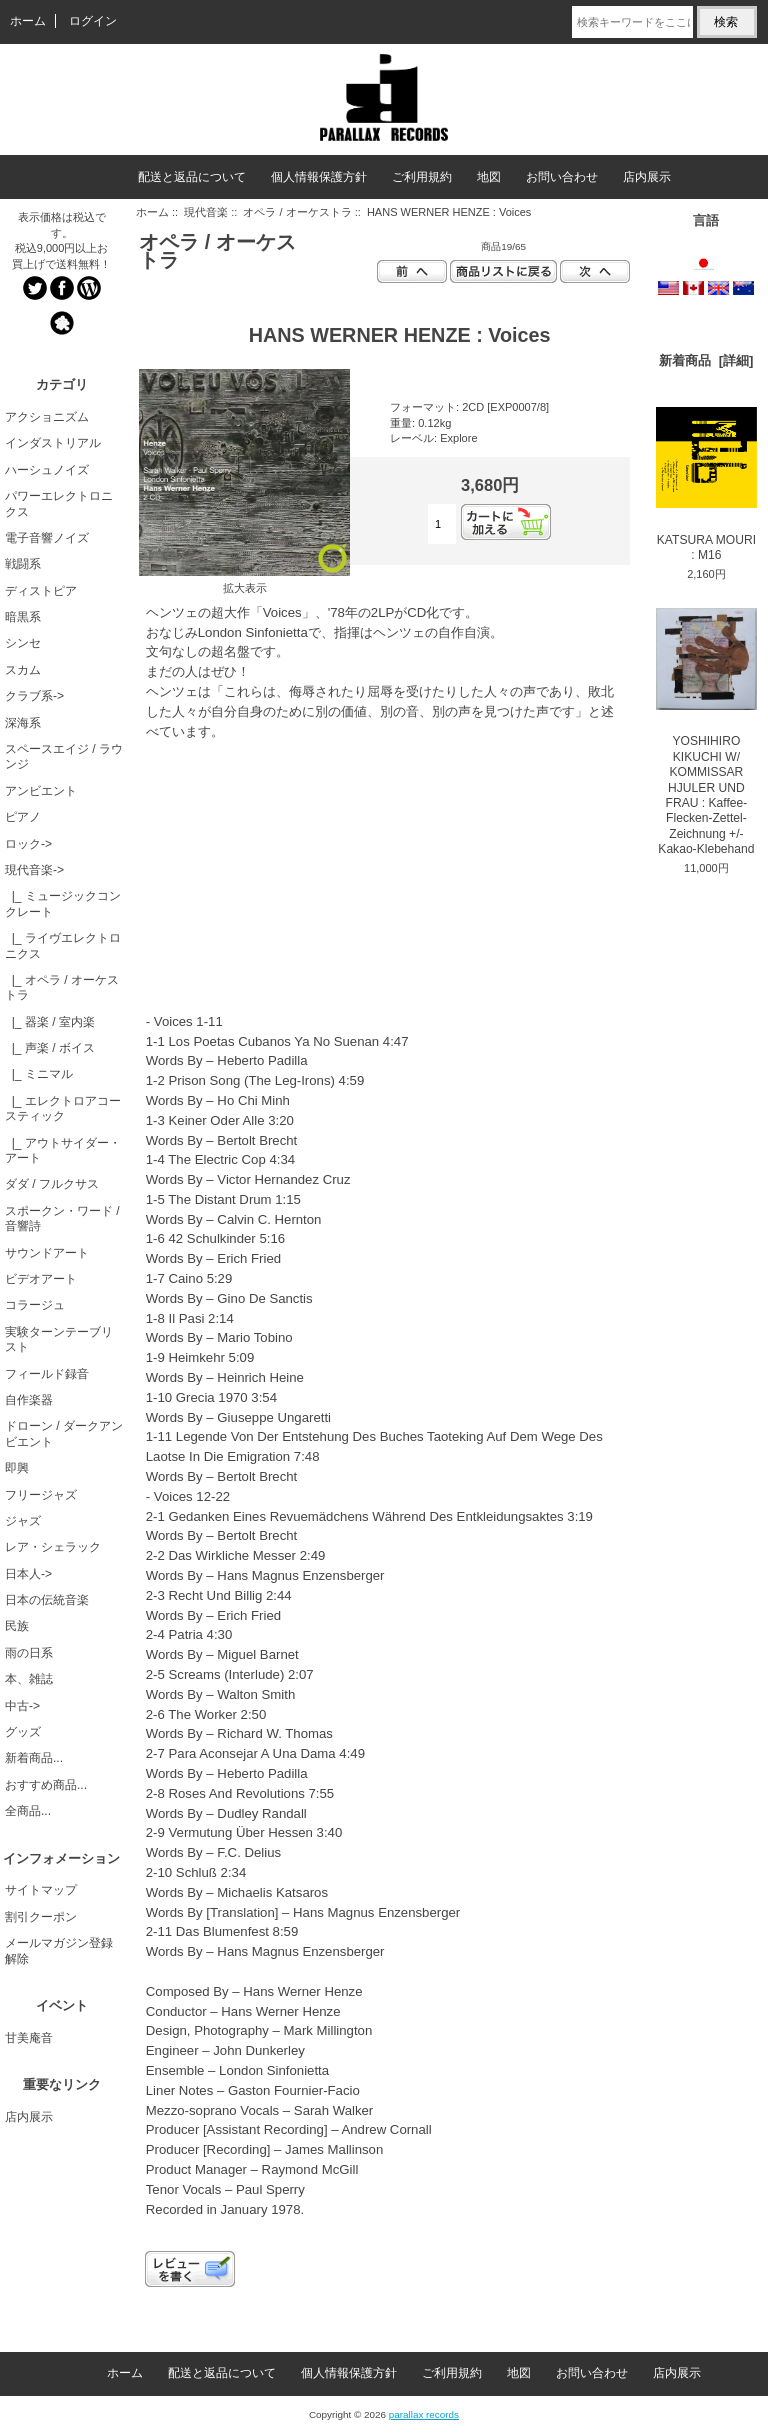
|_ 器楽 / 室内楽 (50, 1022)
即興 (17, 1468)
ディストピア (41, 591)
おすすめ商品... (46, 1785)
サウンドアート (47, 1253)
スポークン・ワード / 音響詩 (62, 1218)
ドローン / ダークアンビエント (64, 1433)
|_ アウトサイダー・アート (63, 1150)
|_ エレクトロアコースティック (63, 1108)
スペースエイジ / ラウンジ (64, 756)
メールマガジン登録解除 (59, 1950)
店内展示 (647, 177)
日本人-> (28, 1574)
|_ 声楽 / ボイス (50, 1048)
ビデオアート (41, 1279)
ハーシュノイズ (47, 470)
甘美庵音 (29, 2038)
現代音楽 (206, 212)
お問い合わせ (562, 177)
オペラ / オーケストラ (297, 212)
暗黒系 (23, 617)
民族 (17, 1626)
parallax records (424, 2414)
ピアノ (23, 817)
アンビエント (41, 791)
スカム (23, 670)
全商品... (28, 1811)
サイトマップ (41, 1890)
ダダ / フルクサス (52, 1184)
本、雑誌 (29, 1679)
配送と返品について (192, 177)
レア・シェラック (53, 1547)
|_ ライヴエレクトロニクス (63, 945)
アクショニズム (47, 417)
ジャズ (23, 1521)
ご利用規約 (422, 177)
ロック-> (28, 844)
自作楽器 (29, 1400)
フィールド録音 (47, 1374)
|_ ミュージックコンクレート (63, 903)
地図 (489, 177)
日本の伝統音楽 (47, 1600)
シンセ (23, 643)
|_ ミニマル (39, 1074)
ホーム (28, 21)
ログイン (93, 21)
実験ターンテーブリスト (59, 1339)
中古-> (22, 1706)
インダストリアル (53, 443)
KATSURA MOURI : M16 (706, 484)
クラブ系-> (34, 696)
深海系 (23, 723)
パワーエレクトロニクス (59, 503)
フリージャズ (41, 1495)
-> (34, 870)
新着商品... (34, 1758)
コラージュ (35, 1305)
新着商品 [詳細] (706, 360)
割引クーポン (41, 1917)
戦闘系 (23, 564)
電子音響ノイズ (47, 538)
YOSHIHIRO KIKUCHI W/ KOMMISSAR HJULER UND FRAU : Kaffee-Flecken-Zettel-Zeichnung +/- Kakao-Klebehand (706, 732)
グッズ (23, 1732)
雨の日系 (29, 1653)
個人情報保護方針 (319, 177)
